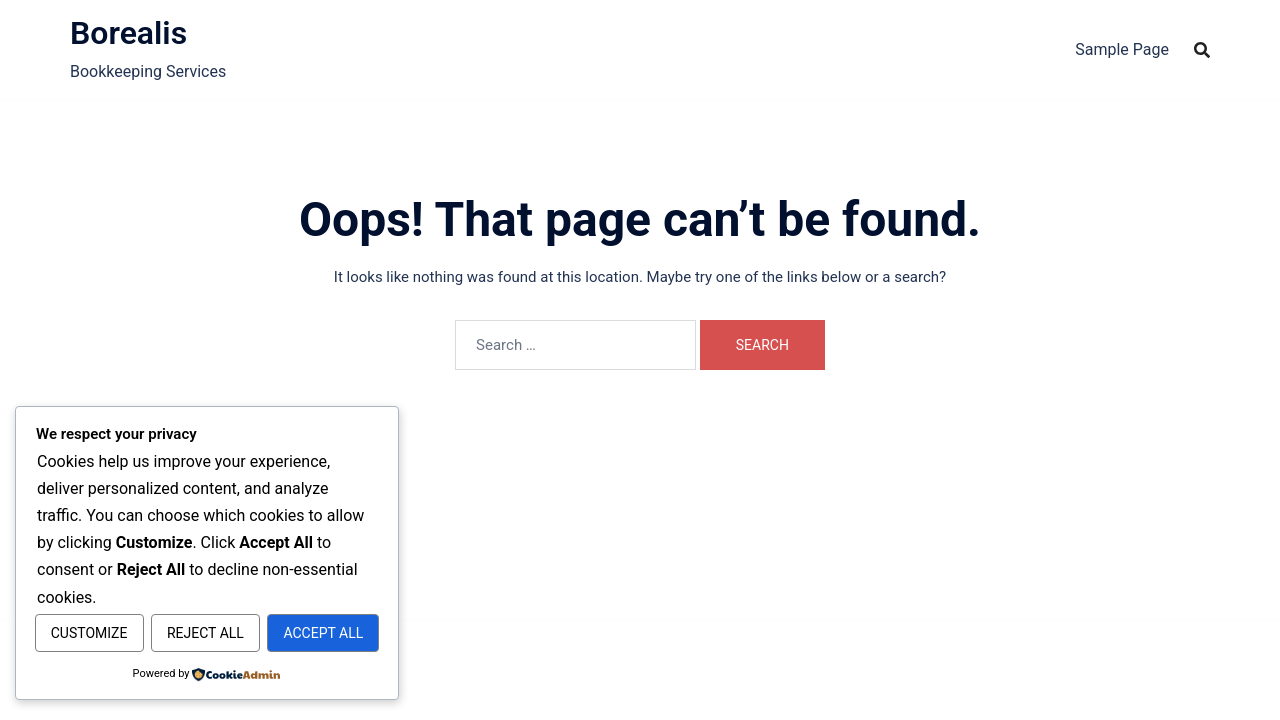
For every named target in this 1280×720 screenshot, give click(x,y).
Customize (119, 591)
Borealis (128, 33)
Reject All (294, 591)
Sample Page (1122, 49)
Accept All (207, 634)
